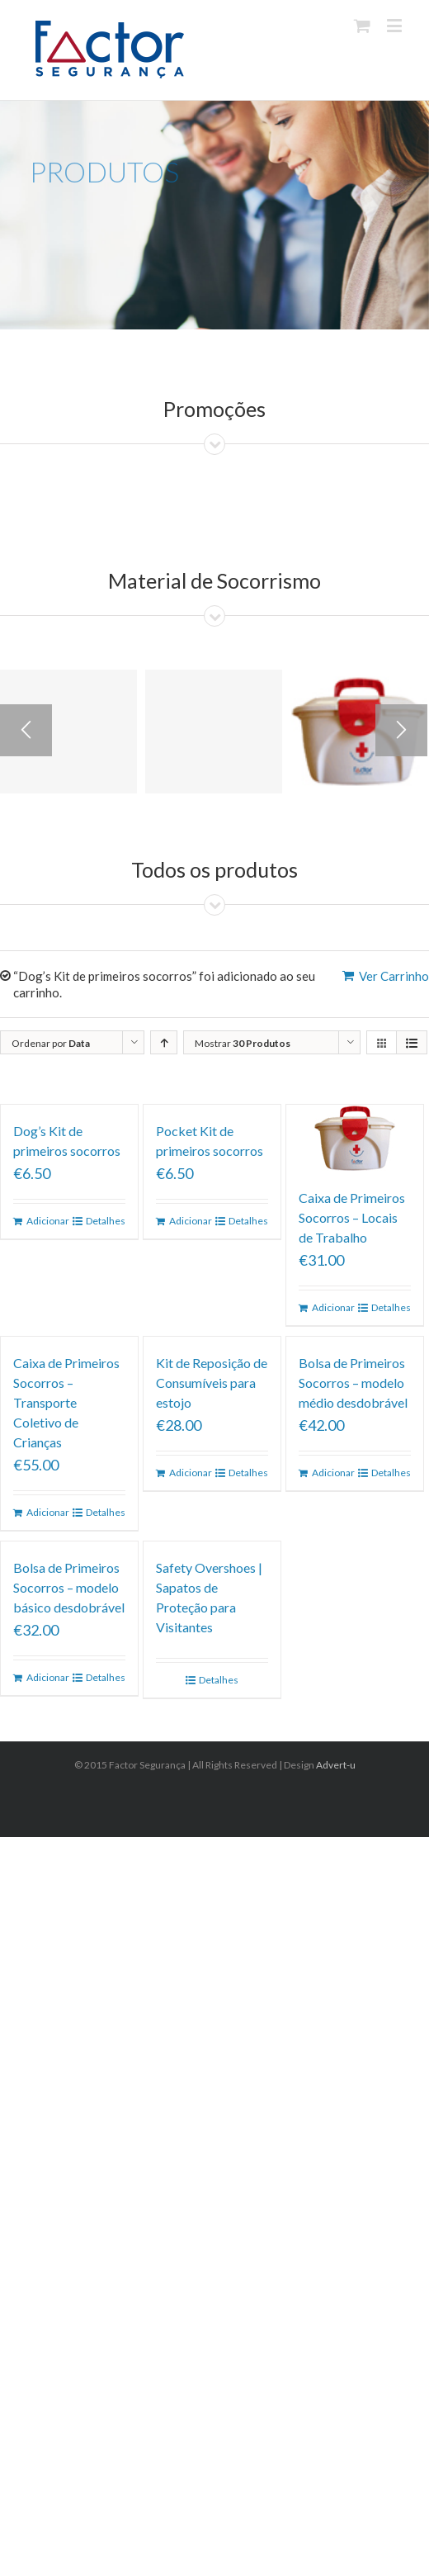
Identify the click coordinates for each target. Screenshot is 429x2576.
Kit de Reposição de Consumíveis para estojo (211, 1382)
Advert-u (336, 1765)
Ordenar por (51, 1043)
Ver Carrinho (394, 975)
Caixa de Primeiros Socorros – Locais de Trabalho (352, 1217)
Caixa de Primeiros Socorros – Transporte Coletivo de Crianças (66, 1402)
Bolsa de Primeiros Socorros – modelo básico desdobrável (69, 1587)
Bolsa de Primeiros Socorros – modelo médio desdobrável (353, 1382)
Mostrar (242, 1043)
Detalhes (105, 1221)
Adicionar (47, 1221)
